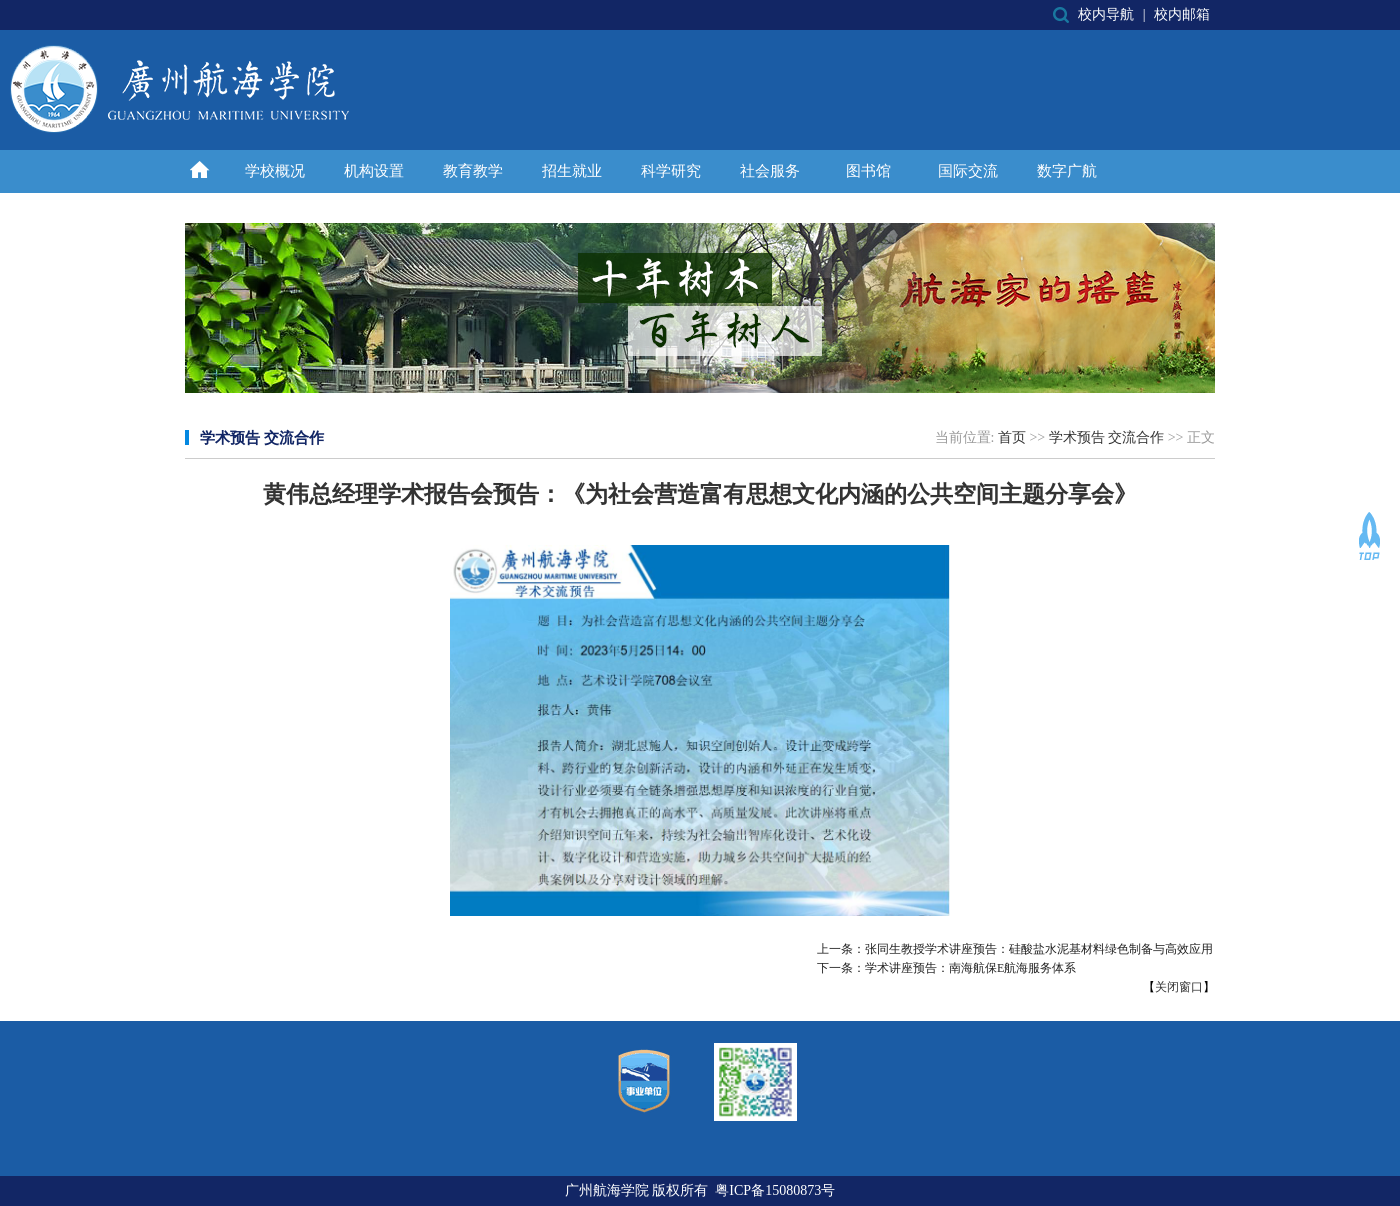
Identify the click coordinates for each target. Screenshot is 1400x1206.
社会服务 (770, 171)
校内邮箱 (1182, 14)
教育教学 (473, 171)
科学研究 (671, 171)
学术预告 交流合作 (1107, 437)
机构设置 (374, 171)
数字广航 (1067, 171)
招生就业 (572, 171)
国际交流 (968, 171)
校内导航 (1106, 14)
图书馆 (868, 171)
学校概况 (275, 171)
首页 (1012, 437)
